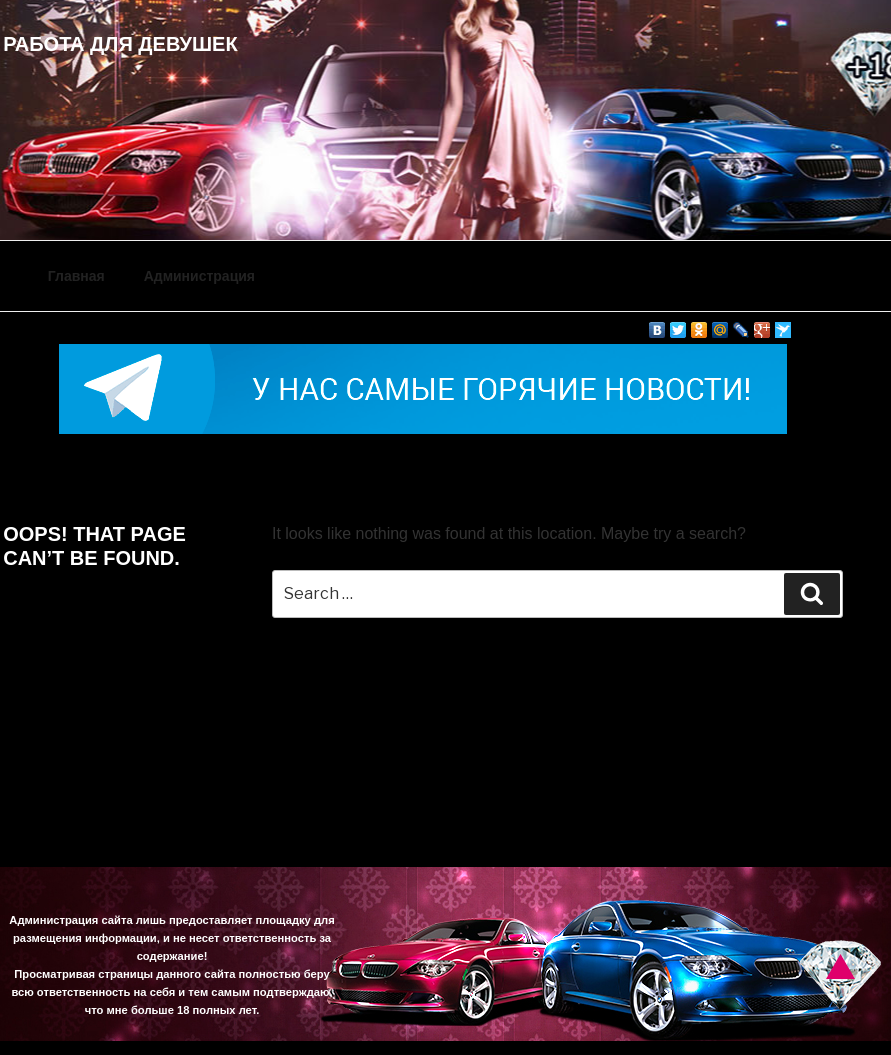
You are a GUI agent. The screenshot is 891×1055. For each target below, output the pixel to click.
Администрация (199, 276)
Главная (76, 276)
